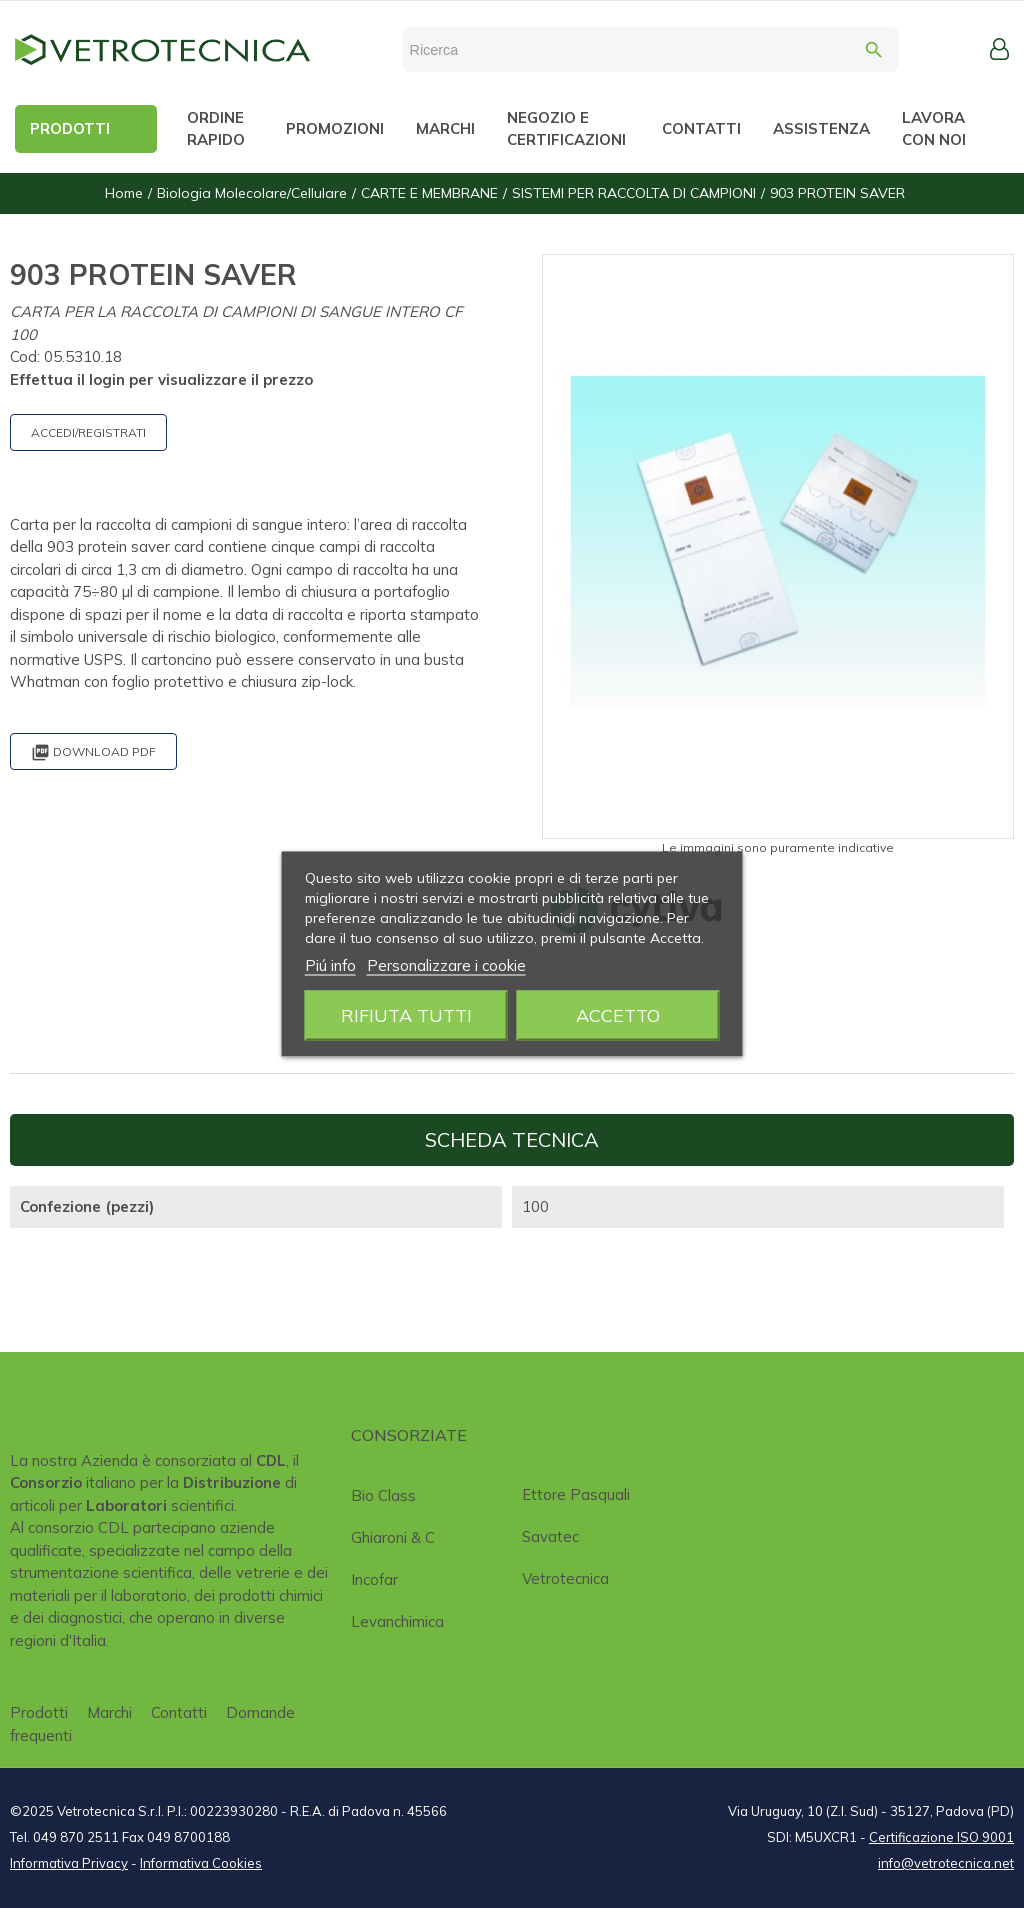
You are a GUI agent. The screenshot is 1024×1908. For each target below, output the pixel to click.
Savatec (550, 1536)
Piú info (330, 965)
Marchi (109, 1712)
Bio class (383, 1495)
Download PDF (93, 752)
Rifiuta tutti (406, 1015)
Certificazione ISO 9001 (941, 1837)
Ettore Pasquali (576, 1494)
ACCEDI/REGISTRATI (88, 432)
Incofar (374, 1579)
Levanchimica (397, 1621)
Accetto (618, 1015)
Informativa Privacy (69, 1863)
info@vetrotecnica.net (946, 1863)
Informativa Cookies (201, 1863)
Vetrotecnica (565, 1578)
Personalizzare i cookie (446, 965)
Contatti (179, 1712)
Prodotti (39, 1712)
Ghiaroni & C (393, 1537)
